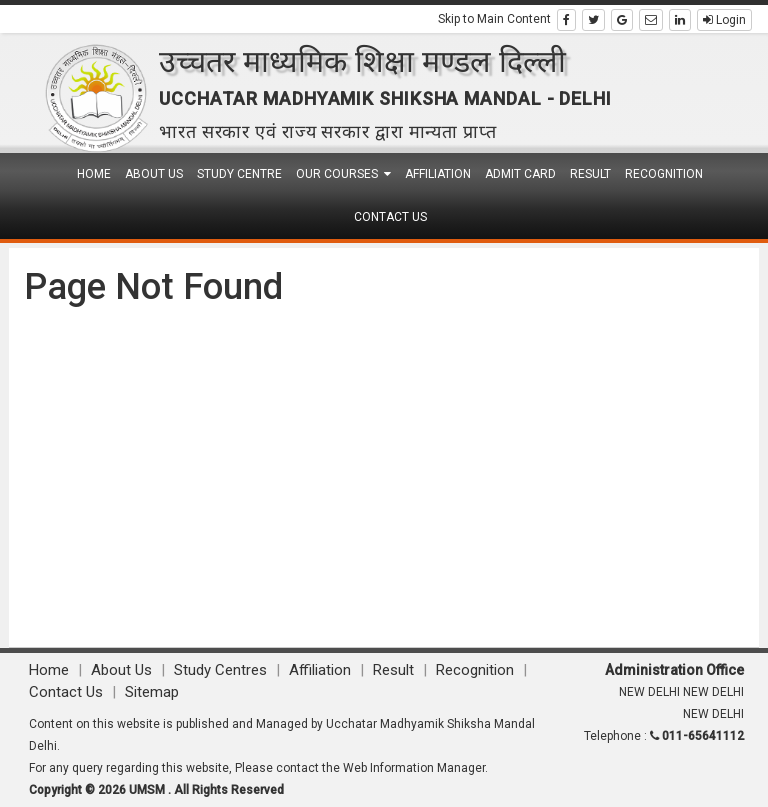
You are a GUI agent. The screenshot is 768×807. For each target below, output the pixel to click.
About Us (154, 174)
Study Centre (239, 174)
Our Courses (343, 174)
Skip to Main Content (494, 19)
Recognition (664, 174)
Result (590, 174)
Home (94, 174)
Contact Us (390, 217)
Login (724, 20)
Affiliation (438, 174)
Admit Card (520, 174)
